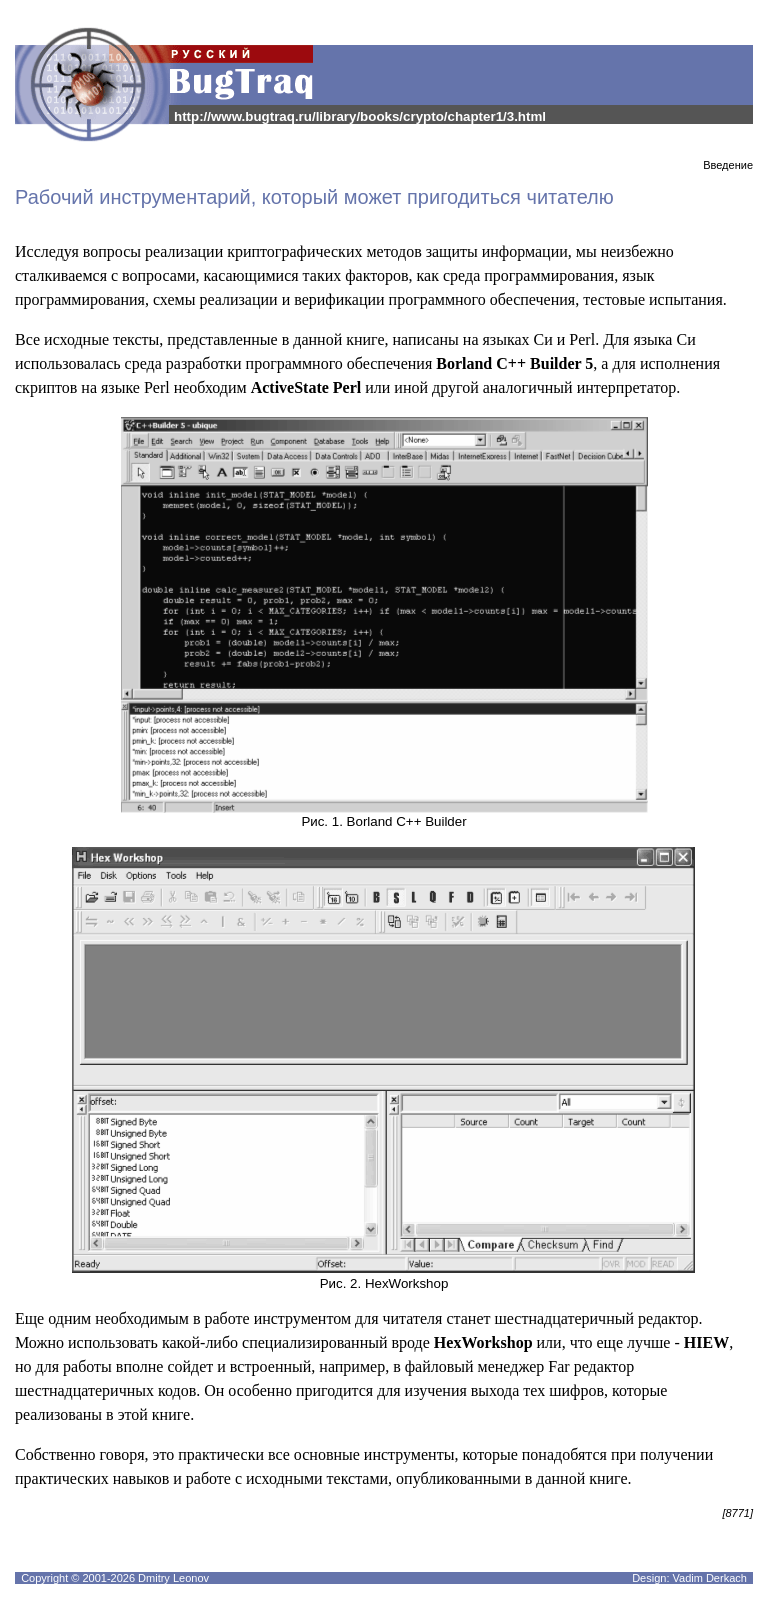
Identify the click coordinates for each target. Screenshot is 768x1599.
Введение (728, 165)
